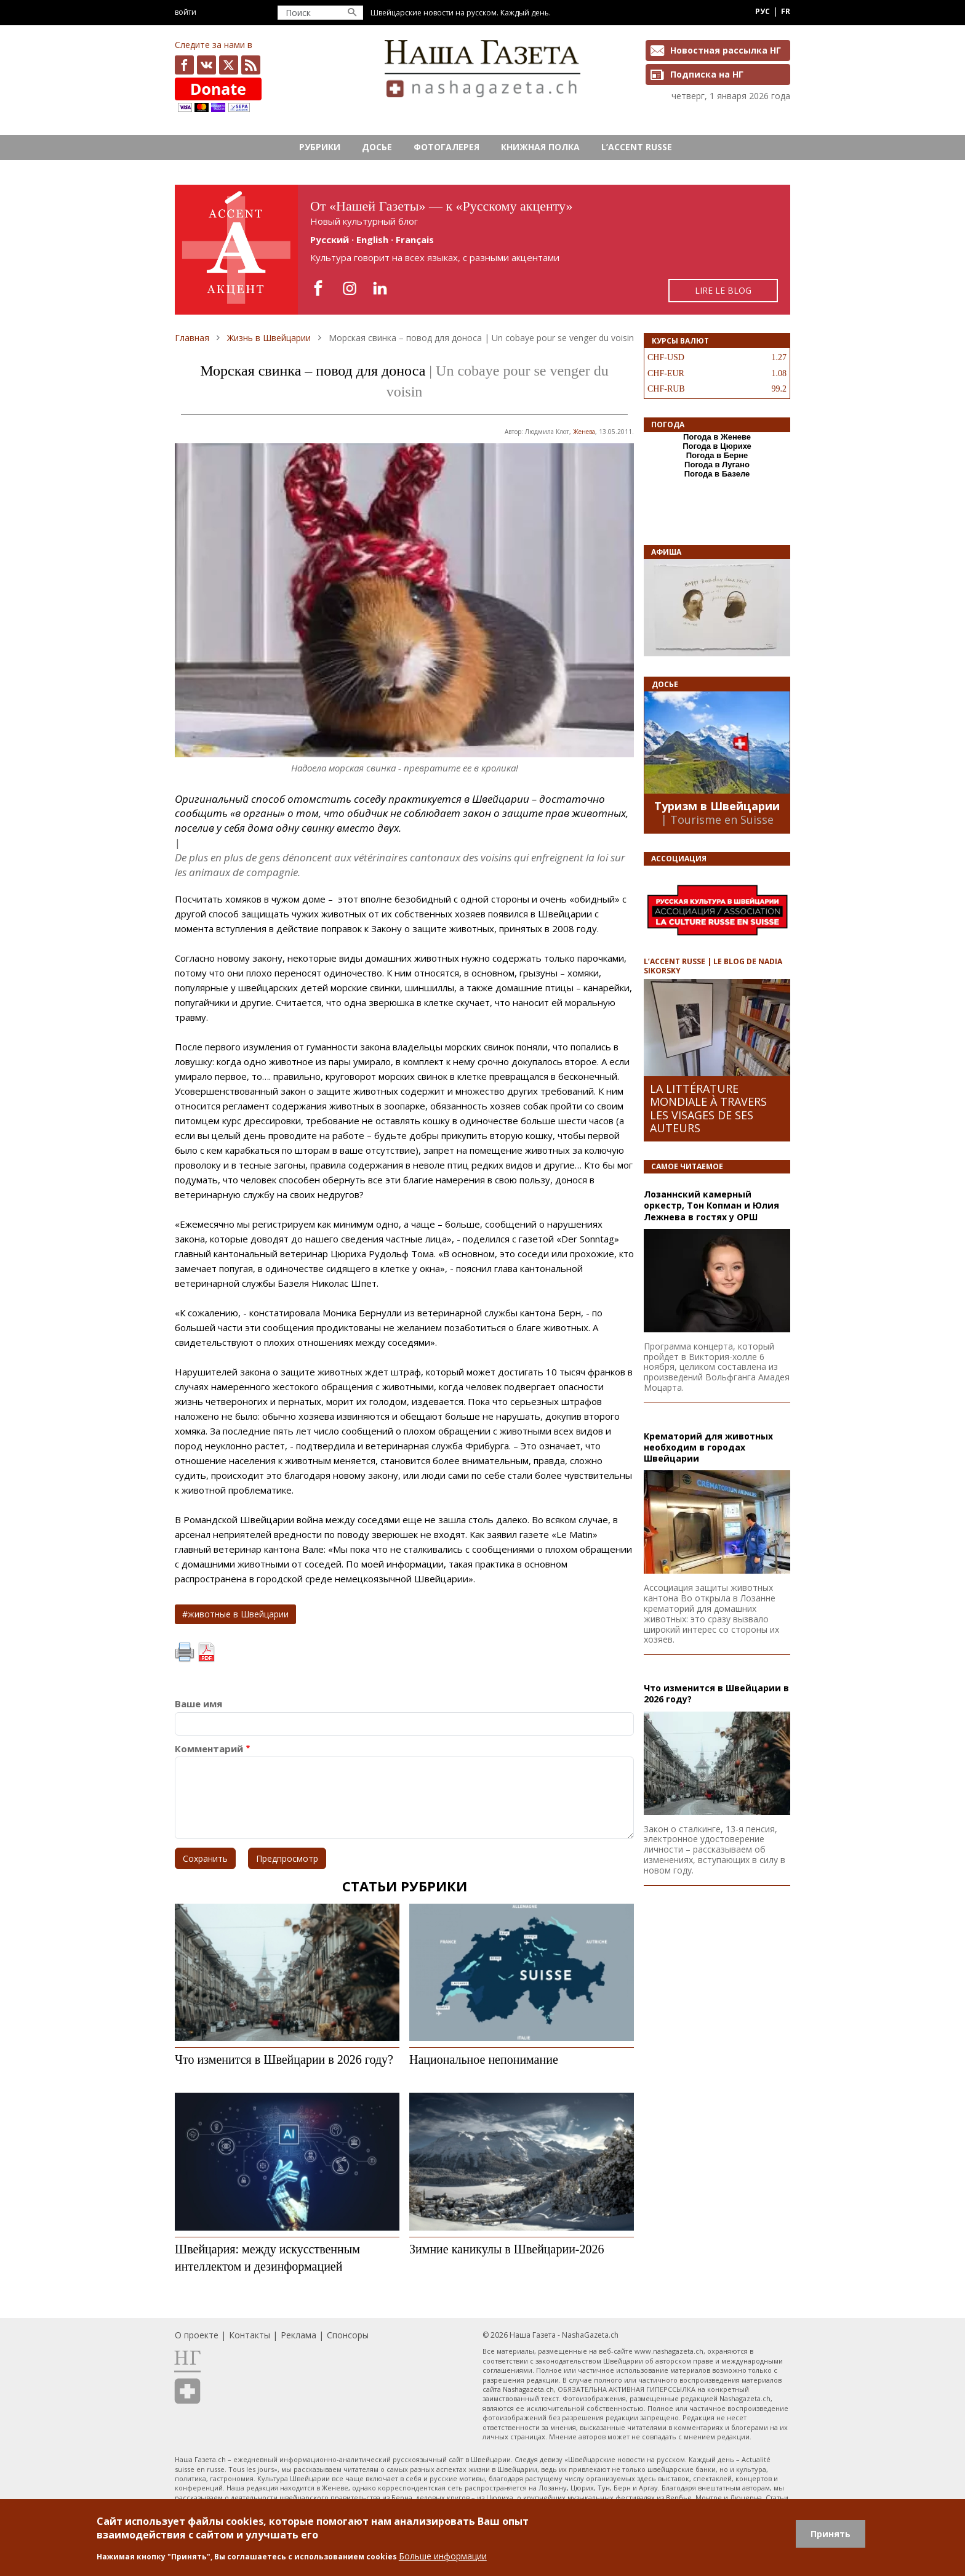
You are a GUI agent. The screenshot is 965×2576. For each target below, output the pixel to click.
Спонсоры (348, 2335)
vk (206, 64)
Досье (377, 147)
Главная (192, 338)
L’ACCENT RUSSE (636, 147)
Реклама (298, 2335)
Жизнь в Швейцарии (269, 338)
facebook (184, 64)
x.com (228, 64)
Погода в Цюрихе (717, 446)
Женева (584, 431)
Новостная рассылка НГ (725, 50)
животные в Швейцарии (238, 1614)
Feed (250, 64)
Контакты (249, 2335)
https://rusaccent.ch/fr (482, 250)
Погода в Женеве (717, 436)
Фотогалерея (446, 147)
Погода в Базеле (717, 473)
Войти (185, 12)
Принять (831, 2534)
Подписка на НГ (706, 74)
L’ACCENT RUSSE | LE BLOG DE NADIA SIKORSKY (713, 966)
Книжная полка (540, 147)
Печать (184, 1652)
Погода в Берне (717, 455)
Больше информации (443, 2556)
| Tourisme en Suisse (717, 819)
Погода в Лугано (717, 464)
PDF (206, 1652)
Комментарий (209, 1748)
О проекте (196, 2335)
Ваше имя (198, 1704)
